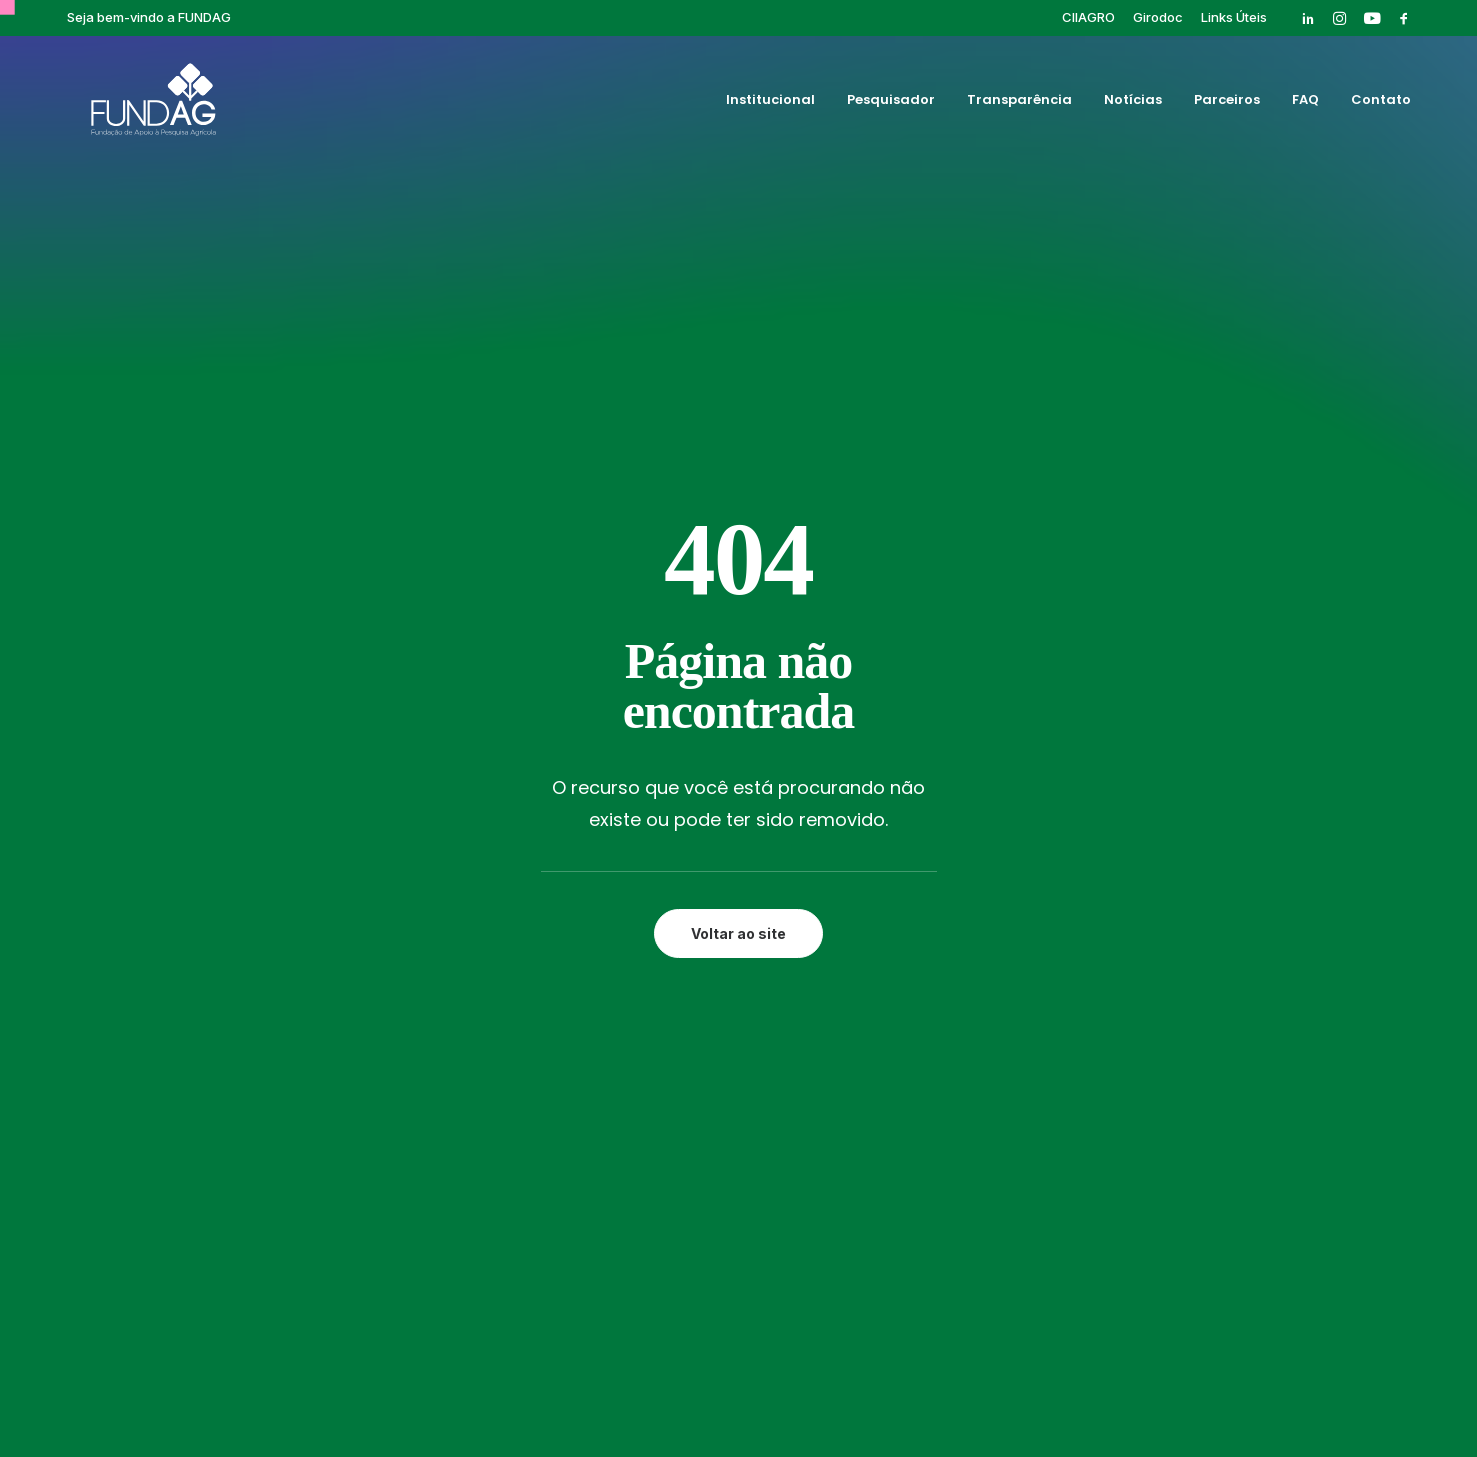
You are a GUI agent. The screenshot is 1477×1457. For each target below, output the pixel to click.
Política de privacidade (738, 1374)
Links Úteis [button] (1234, 17)
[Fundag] (135, 103)
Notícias (1133, 103)
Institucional (770, 103)
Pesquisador (891, 103)
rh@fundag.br (170, 971)
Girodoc (1158, 17)
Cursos (940, 862)
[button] (1308, 18)
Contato (1381, 103)
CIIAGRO (1088, 17)
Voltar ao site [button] (738, 565)
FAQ (1305, 103)
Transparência (1019, 103)
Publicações (957, 931)
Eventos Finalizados (986, 885)
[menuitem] (1088, 17)
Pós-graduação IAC (985, 908)
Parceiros (1227, 103)
